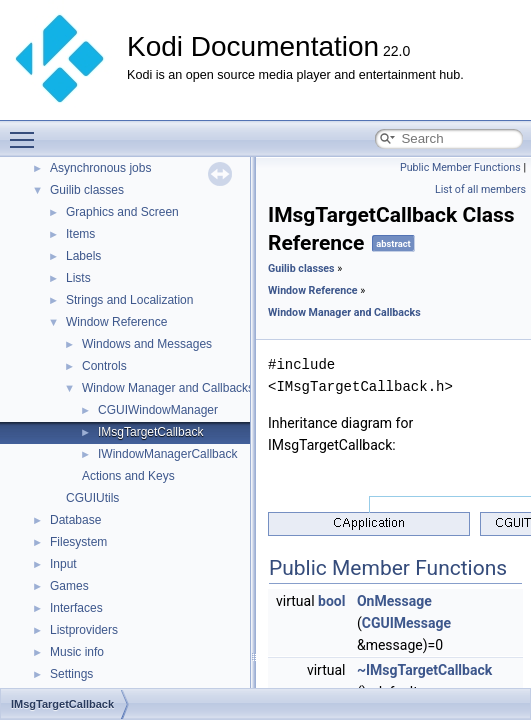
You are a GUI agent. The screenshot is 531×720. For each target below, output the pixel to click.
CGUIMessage (406, 623)
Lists (78, 278)
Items (80, 234)
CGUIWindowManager (158, 410)
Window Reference (116, 322)
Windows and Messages (147, 344)
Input (63, 564)
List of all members (480, 189)
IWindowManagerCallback (167, 454)
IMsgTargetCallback (150, 432)
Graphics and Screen (122, 212)
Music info (77, 652)
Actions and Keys (128, 476)
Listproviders (84, 630)
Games (69, 586)
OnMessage (394, 601)
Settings (71, 674)
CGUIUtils (92, 498)
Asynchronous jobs (100, 168)
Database (75, 520)
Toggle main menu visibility (27, 131)
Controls (104, 366)
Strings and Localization (129, 300)
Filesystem (78, 542)
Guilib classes (87, 190)
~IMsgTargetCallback (424, 670)
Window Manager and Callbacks (168, 388)
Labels (83, 256)
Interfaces (76, 608)
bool (331, 601)
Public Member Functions (460, 167)
